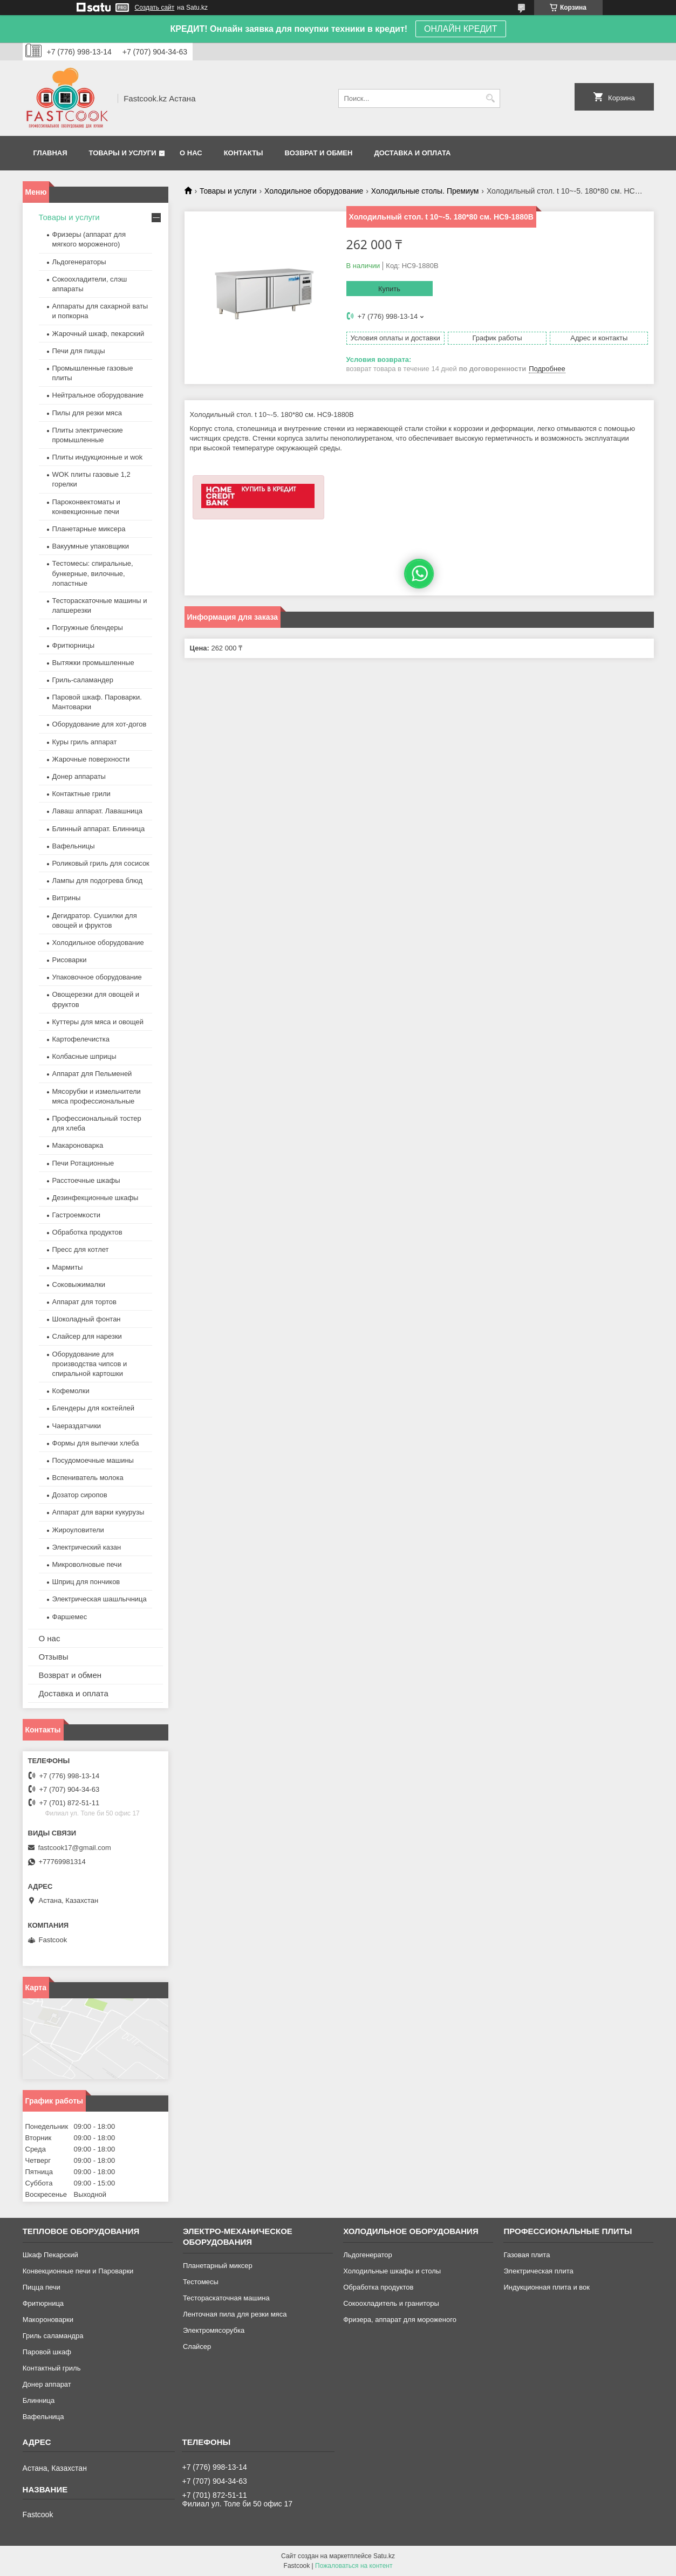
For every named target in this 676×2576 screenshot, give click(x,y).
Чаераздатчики (76, 1426)
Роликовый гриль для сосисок (100, 863)
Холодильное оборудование (313, 191)
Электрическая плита (538, 2271)
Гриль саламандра (53, 2336)
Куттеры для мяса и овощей (98, 1022)
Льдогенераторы (79, 262)
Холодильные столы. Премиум (425, 191)
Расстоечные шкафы (86, 1180)
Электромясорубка (213, 2330)
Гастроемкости (76, 1215)
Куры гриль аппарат (84, 742)
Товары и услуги (122, 153)
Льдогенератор (367, 2255)
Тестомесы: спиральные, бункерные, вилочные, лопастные (92, 573)
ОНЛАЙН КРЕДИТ (460, 28)
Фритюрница (43, 2303)
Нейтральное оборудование (98, 395)
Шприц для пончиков (86, 1582)
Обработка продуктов (87, 1232)
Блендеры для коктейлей (93, 1408)
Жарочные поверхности (91, 759)
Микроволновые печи (87, 1564)
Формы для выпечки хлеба (95, 1443)
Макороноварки (48, 2319)
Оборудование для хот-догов (99, 724)
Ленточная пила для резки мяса (234, 2314)
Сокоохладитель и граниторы (391, 2303)
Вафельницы (73, 846)
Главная (50, 153)
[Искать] (490, 98)
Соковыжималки (79, 1284)
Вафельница (43, 2417)
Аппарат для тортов (84, 1302)
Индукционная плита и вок (546, 2287)
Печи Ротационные (83, 1163)
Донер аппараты (79, 776)
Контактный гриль (52, 2368)
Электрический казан (86, 1547)
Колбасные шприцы (84, 1056)
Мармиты (67, 1267)
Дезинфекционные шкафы (95, 1198)
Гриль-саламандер (82, 680)
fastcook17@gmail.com (74, 1848)
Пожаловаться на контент (353, 2566)
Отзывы (54, 1656)
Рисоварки (69, 960)
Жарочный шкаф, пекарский (98, 334)
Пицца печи (41, 2287)
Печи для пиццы (78, 351)
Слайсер (197, 2346)
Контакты (243, 153)
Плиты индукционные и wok (97, 457)
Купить (389, 289)
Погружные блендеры (87, 628)
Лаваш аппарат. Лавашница (97, 811)
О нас (191, 153)
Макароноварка (78, 1145)
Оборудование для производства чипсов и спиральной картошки (89, 1364)
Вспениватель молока (88, 1478)
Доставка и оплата (412, 153)
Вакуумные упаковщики (90, 546)
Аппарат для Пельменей (92, 1074)
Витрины (66, 898)
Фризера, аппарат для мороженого (399, 2319)
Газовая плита (526, 2255)
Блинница (39, 2400)
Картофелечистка (81, 1039)
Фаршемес (69, 1617)
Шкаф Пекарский (50, 2255)
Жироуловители (78, 1530)
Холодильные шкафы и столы (392, 2271)
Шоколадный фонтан (86, 1319)
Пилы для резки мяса (87, 413)
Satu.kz (384, 2556)
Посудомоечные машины (93, 1460)
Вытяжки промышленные (93, 663)
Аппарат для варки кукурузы (98, 1512)
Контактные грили (81, 794)
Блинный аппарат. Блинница (98, 829)
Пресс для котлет (80, 1249)
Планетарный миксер (217, 2266)
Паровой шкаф (47, 2352)
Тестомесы (200, 2282)
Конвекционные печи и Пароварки (78, 2271)
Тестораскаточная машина (226, 2298)
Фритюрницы (73, 645)
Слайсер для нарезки (87, 1336)
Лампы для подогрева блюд (97, 880)
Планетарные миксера (89, 529)
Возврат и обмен (319, 153)
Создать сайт (155, 7)
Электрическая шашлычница (99, 1599)
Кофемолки (71, 1391)
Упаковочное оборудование (97, 977)
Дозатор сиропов (79, 1495)
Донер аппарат (47, 2384)
